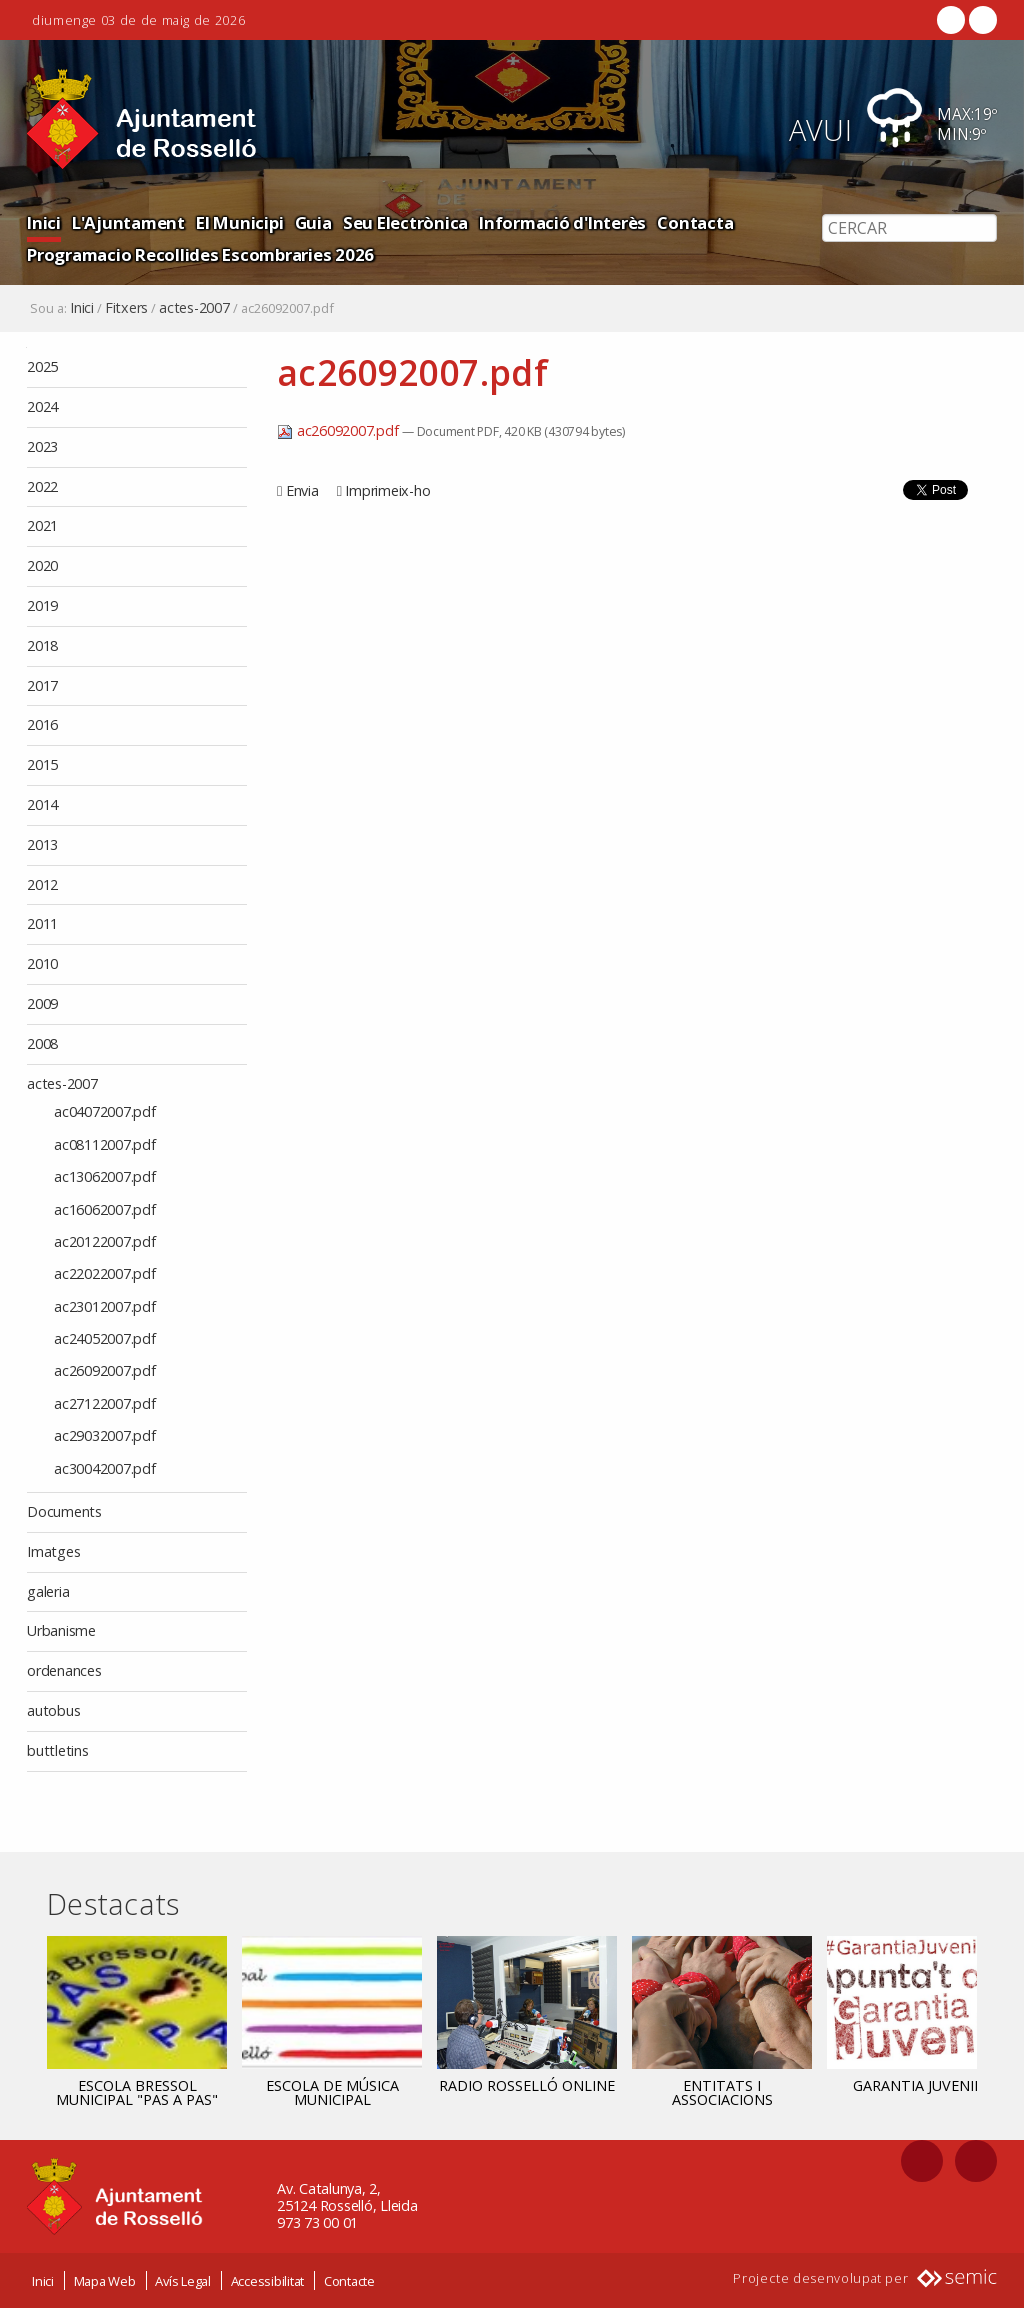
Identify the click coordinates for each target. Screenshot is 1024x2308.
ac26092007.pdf (339, 430)
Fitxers (126, 308)
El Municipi (239, 222)
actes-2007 (194, 308)
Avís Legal (183, 2281)
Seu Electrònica (405, 222)
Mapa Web (105, 2281)
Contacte (349, 2281)
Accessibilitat (268, 2281)
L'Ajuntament (128, 222)
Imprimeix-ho (387, 490)
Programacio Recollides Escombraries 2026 (200, 254)
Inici (44, 222)
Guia (313, 222)
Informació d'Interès (562, 222)
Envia (302, 490)
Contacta (695, 222)
